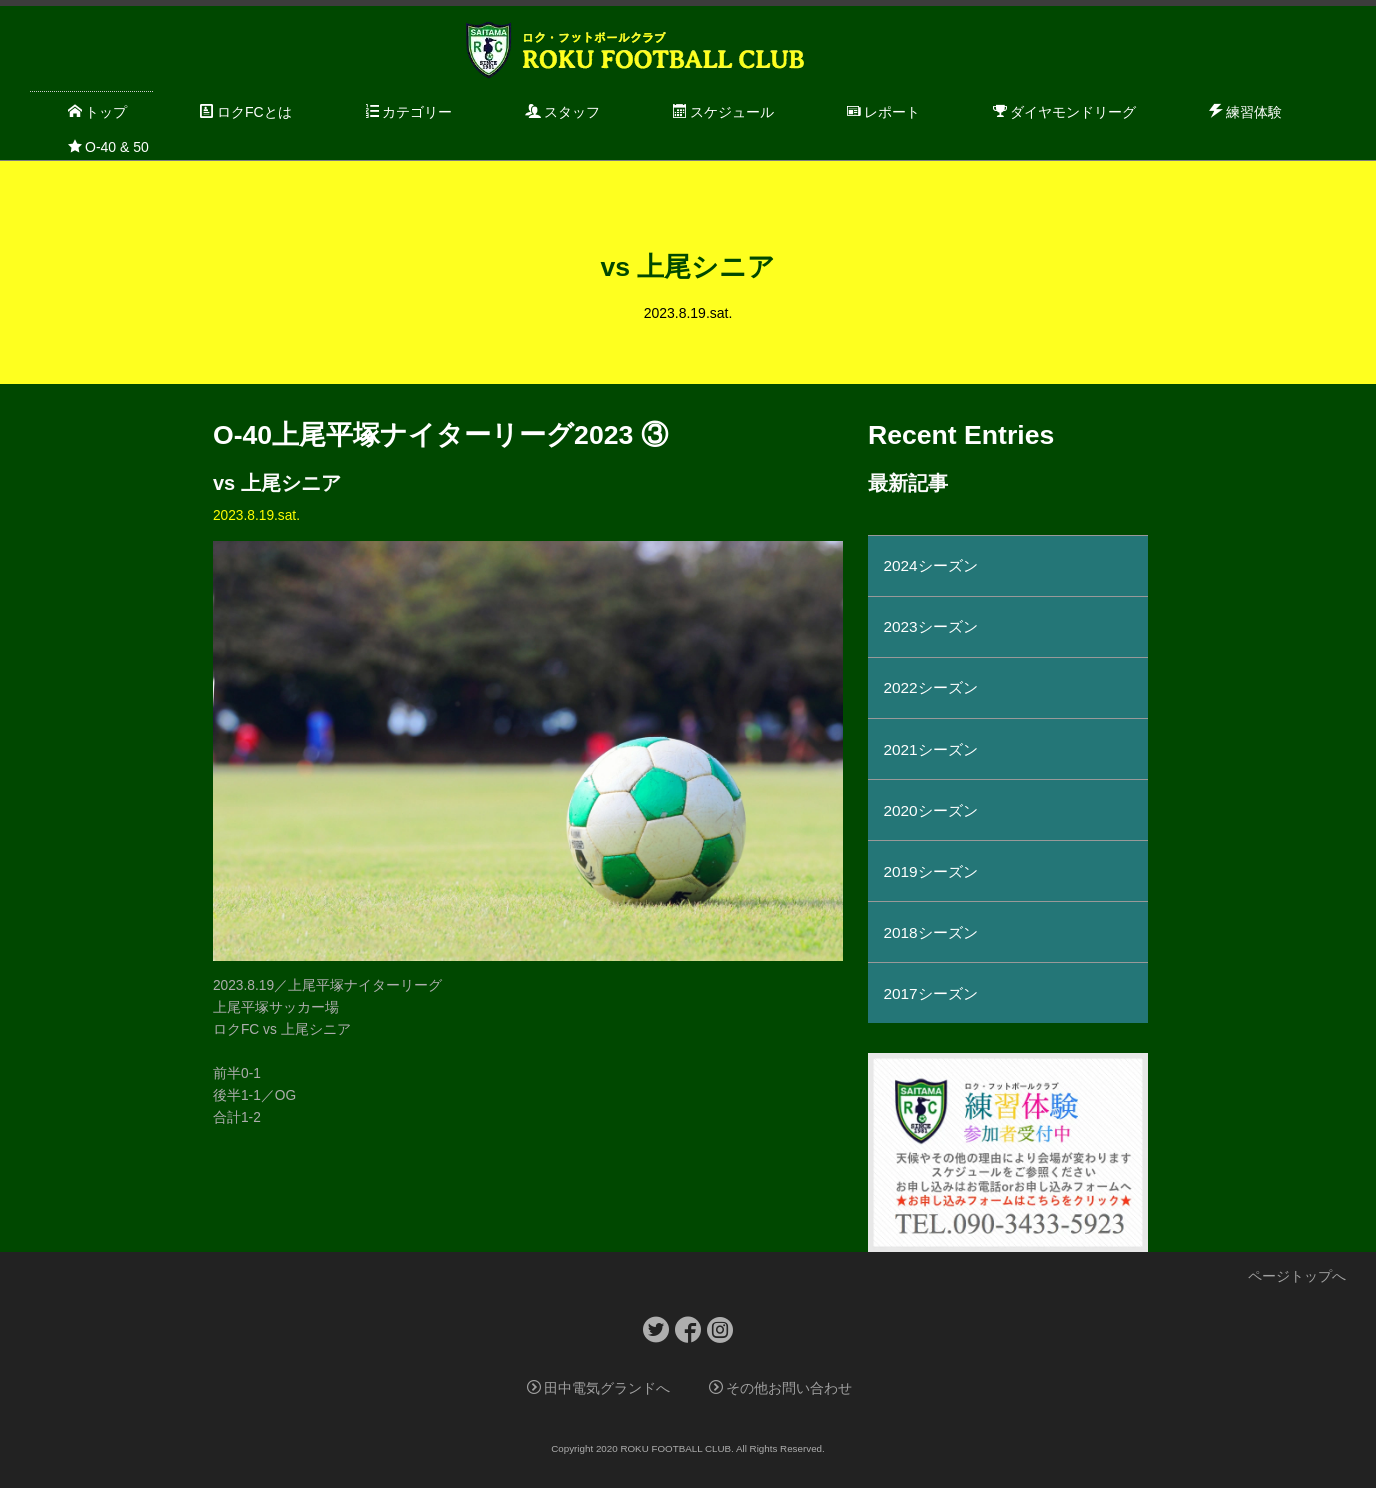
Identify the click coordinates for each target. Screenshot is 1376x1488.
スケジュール (723, 112)
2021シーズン (930, 749)
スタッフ (562, 112)
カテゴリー (408, 112)
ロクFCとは (246, 112)
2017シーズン (930, 993)
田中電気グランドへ (598, 1388)
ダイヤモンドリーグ (1064, 112)
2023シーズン (930, 626)
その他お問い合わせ (780, 1388)
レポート (883, 112)
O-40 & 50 (108, 147)
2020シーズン (930, 810)
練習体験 (1245, 112)
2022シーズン (930, 687)
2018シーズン (930, 932)
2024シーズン (930, 565)
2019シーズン (930, 871)
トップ (97, 112)
